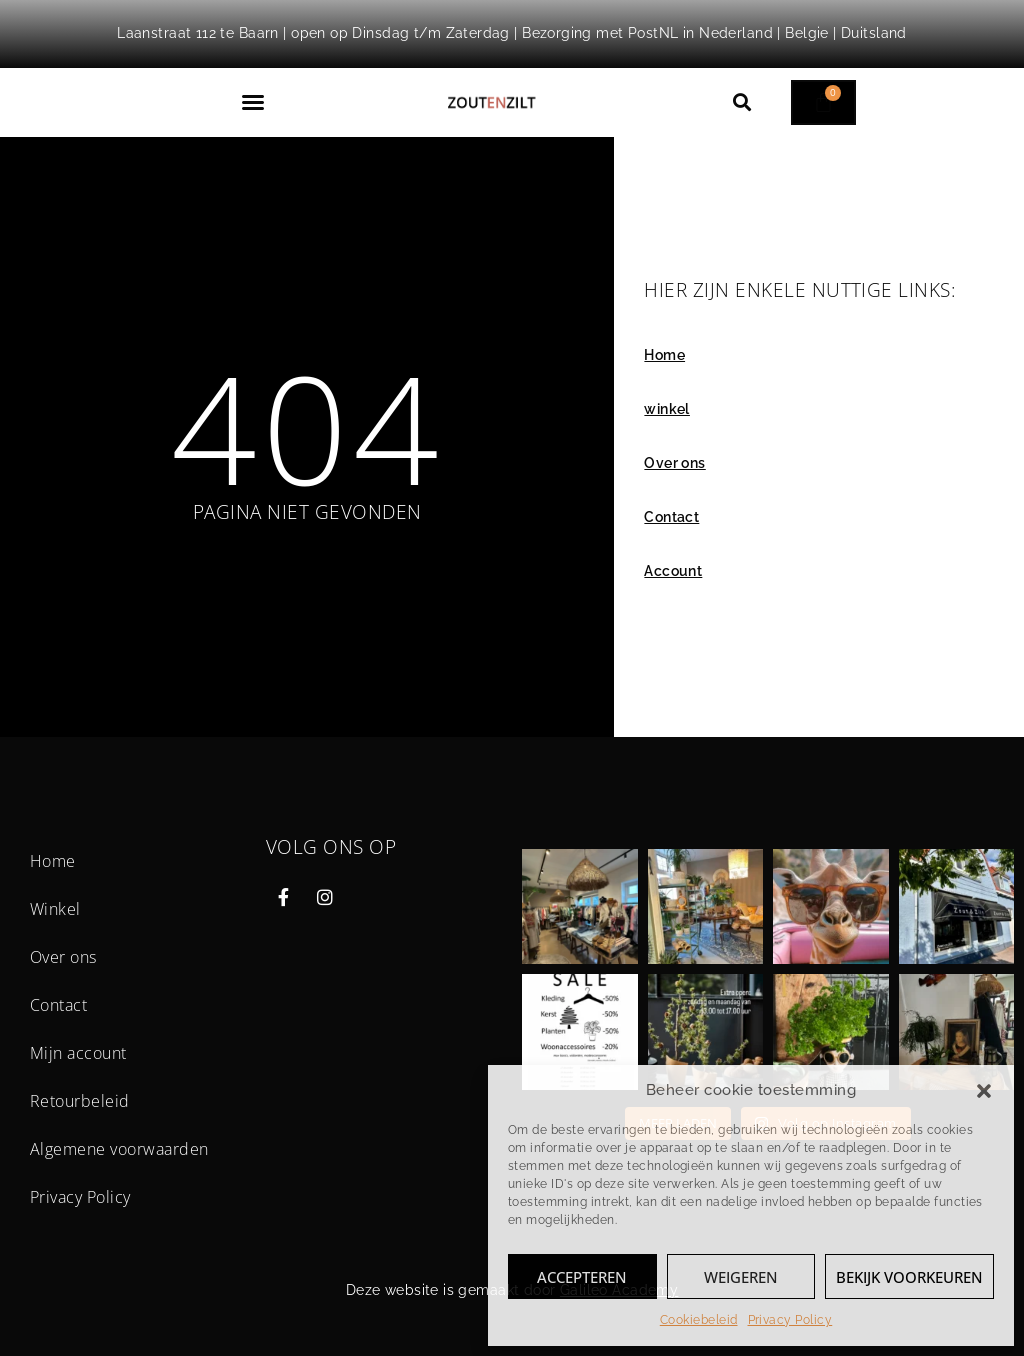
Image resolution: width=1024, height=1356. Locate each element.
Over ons (674, 463)
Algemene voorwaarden (119, 1149)
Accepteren (582, 1277)
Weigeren (741, 1277)
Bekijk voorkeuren (909, 1277)
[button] (984, 1091)
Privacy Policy (790, 1320)
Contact (671, 517)
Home (664, 355)
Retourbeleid (80, 1101)
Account (673, 571)
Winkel (55, 909)
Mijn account (78, 1053)
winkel (667, 409)
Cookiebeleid (699, 1320)
